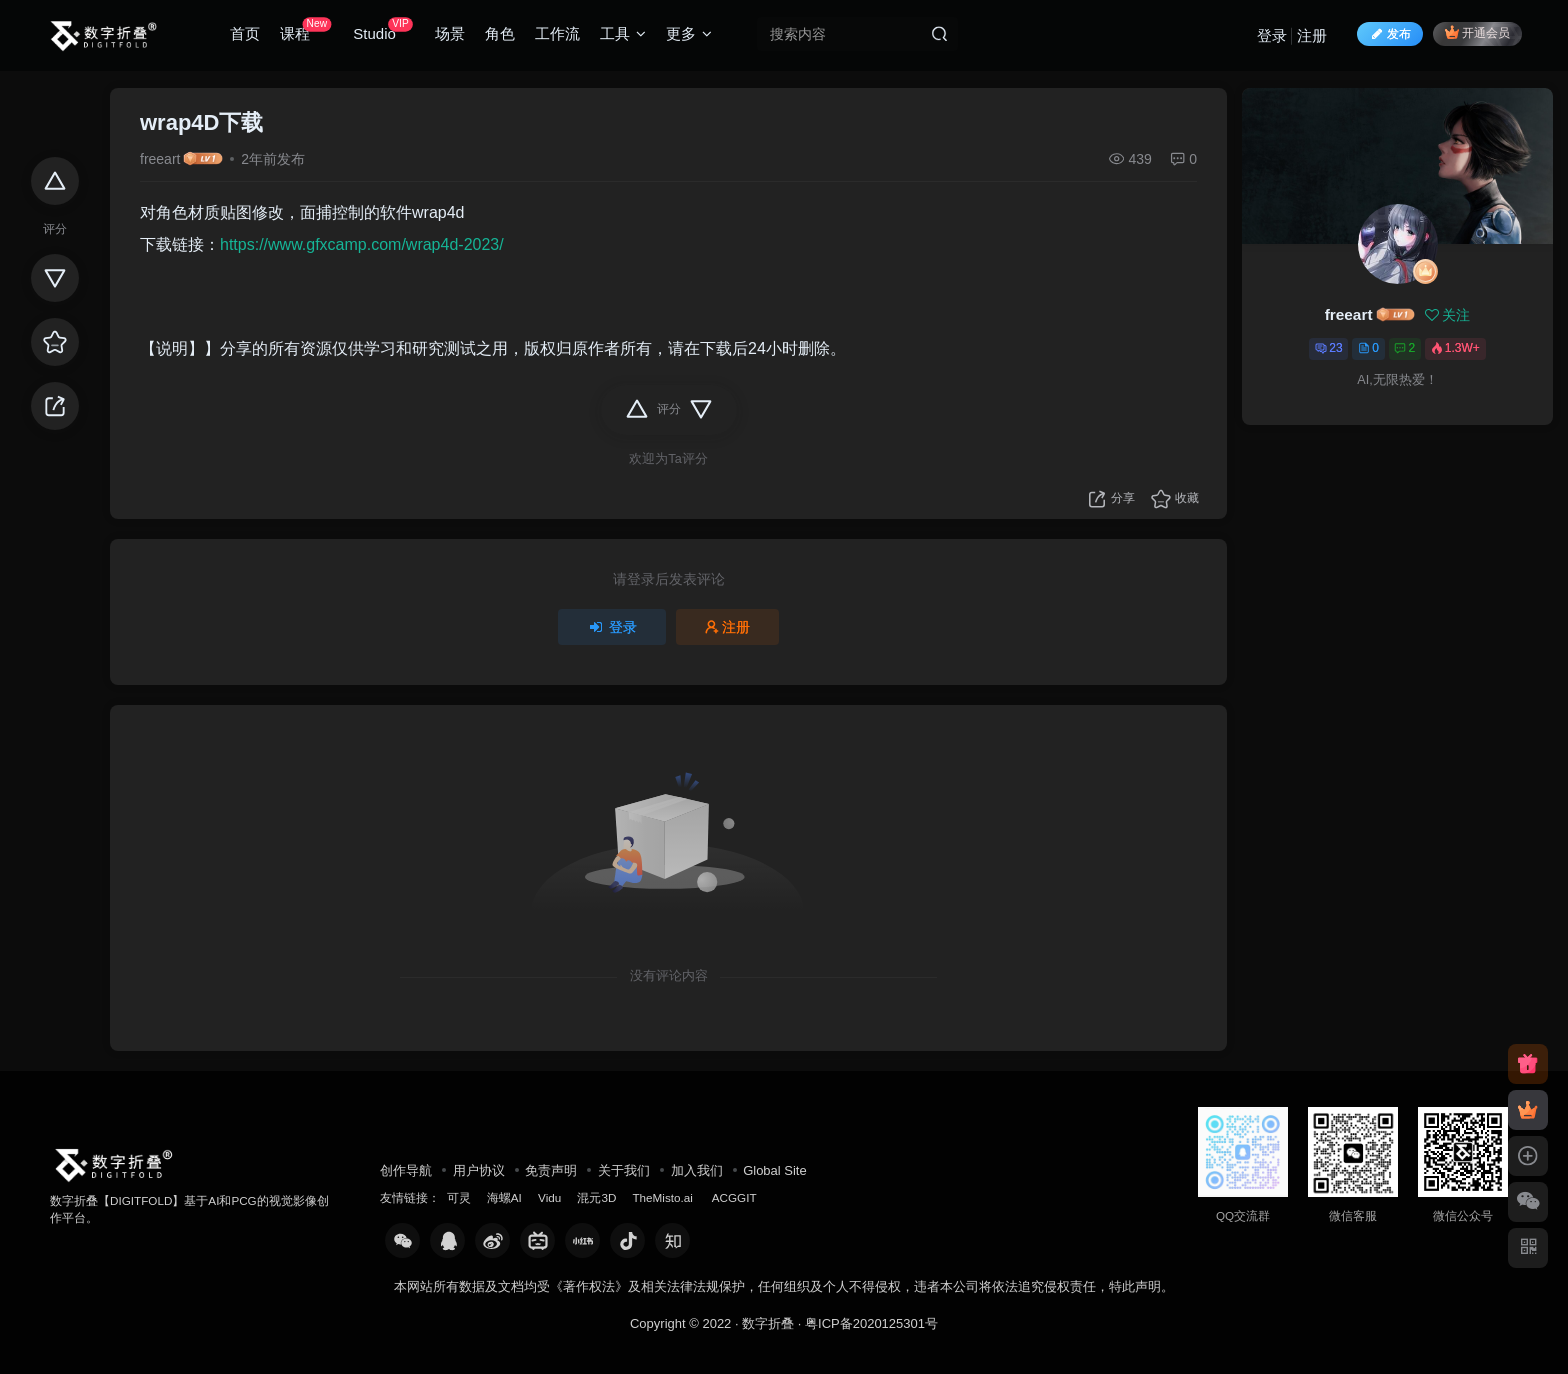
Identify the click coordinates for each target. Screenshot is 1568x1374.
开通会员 (1477, 32)
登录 (1272, 35)
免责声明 (551, 1170)
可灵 (459, 1197)
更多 (689, 33)
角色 (500, 33)
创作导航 (406, 1170)
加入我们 (697, 1170)
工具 (623, 33)
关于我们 (624, 1170)
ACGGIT (734, 1197)
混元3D (596, 1197)
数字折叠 (768, 1323)
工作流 (557, 33)
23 (1328, 348)
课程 (305, 29)
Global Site (775, 1170)
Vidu (549, 1197)
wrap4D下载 (201, 122)
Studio (382, 29)
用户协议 (479, 1170)
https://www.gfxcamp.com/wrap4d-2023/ (362, 244)
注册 (1312, 35)
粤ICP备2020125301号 (871, 1323)
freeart (160, 159)
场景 (450, 33)
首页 (245, 33)
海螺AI (504, 1197)
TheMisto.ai (664, 1197)
